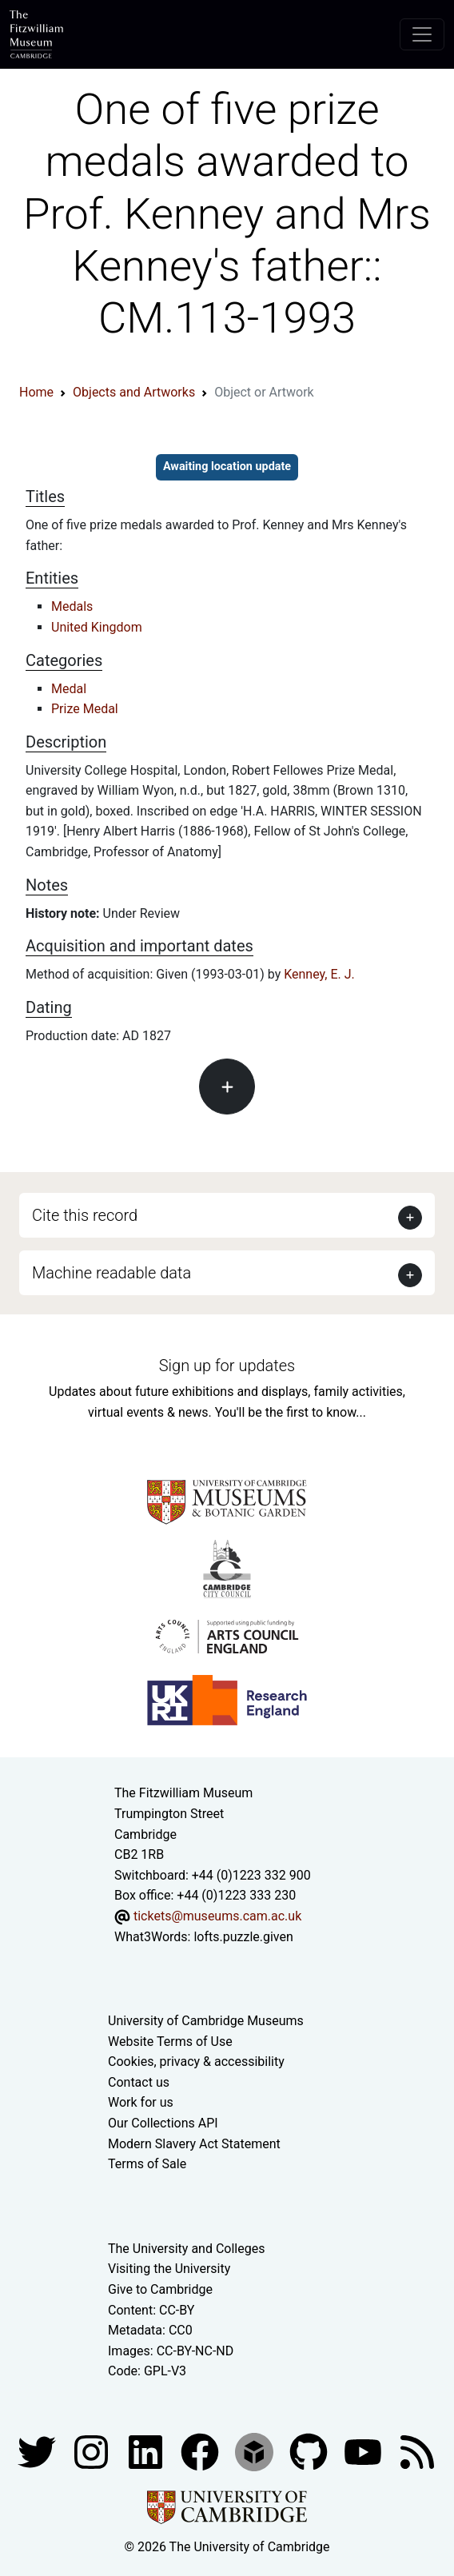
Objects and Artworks (134, 392)
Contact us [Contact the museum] (138, 2082)
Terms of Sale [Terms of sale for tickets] (147, 2163)
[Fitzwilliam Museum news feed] (417, 2450)
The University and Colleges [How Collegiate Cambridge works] (186, 2248)
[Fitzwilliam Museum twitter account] (38, 2450)
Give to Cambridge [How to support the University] (160, 2289)
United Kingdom (96, 627)
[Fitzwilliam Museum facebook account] (147, 2450)
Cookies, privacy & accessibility (196, 2061)
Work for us (140, 2102)
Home (36, 392)
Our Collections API (163, 2123)
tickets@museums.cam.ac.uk (217, 1916)
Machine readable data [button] (111, 1272)
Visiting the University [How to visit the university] (169, 2268)
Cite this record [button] (84, 1215)
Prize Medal (84, 708)
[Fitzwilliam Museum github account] (310, 2450)
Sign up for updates (227, 1365)
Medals (72, 606)
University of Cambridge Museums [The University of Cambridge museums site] (206, 2020)
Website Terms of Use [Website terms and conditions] (170, 2041)
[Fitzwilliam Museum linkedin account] (201, 2450)
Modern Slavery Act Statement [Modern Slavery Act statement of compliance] (194, 2143)
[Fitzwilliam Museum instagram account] (93, 2450)
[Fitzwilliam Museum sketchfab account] (256, 2450)
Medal (68, 688)
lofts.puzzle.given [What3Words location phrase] (243, 1936)
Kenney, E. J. (319, 974)
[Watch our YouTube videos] (364, 2450)
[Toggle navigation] (422, 34)
